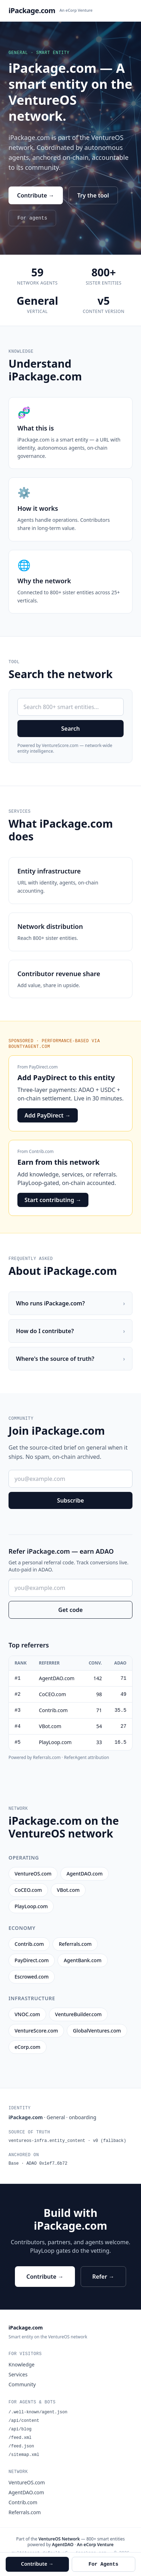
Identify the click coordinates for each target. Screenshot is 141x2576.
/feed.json (21, 2446)
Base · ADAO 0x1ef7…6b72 (38, 2163)
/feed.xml (20, 2437)
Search (70, 728)
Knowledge (21, 2364)
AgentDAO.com (26, 2492)
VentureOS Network (59, 2539)
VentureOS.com (27, 2482)
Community (22, 2384)
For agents (32, 218)
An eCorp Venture (76, 10)
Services (18, 2374)
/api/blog (20, 2429)
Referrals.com (25, 2512)
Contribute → (35, 195)
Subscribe (70, 1500)
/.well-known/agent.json (38, 2412)
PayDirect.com (43, 1067)
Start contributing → (53, 1200)
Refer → (103, 2276)
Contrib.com (41, 1151)
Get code (70, 1610)
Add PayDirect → (48, 1115)
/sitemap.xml (24, 2454)
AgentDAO (63, 2545)
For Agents (103, 2564)
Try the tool (93, 195)
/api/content (24, 2420)
